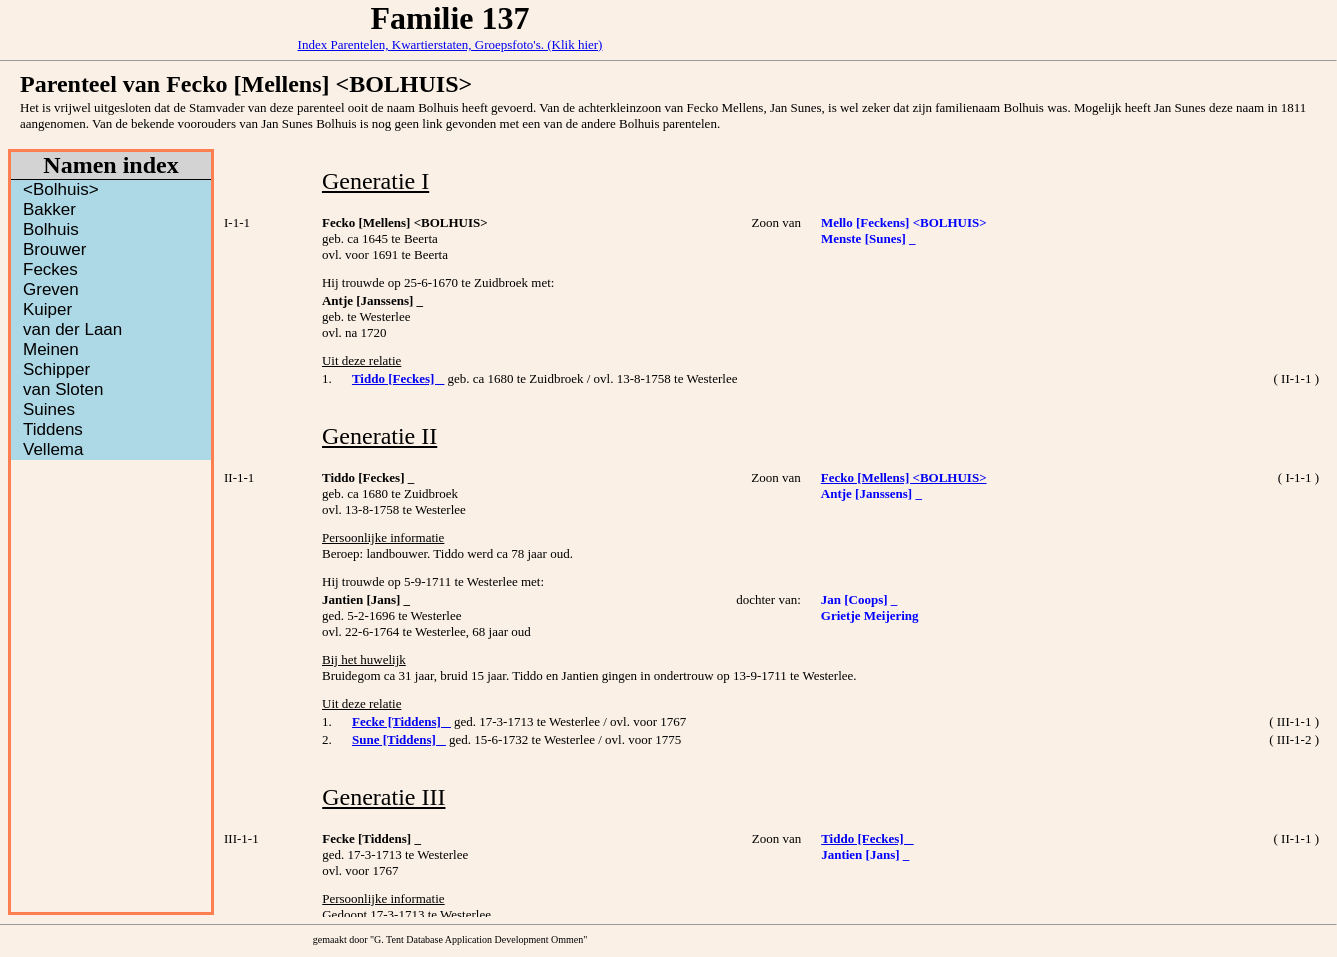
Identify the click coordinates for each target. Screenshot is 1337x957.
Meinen (51, 349)
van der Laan (72, 329)
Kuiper (47, 309)
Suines (49, 409)
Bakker (49, 209)
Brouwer (54, 249)
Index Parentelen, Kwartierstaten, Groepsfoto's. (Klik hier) (450, 44)
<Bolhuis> (61, 189)
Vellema (53, 449)
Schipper (56, 369)
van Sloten (63, 389)
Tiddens (53, 429)
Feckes (50, 269)
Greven (51, 289)
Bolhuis (51, 229)
